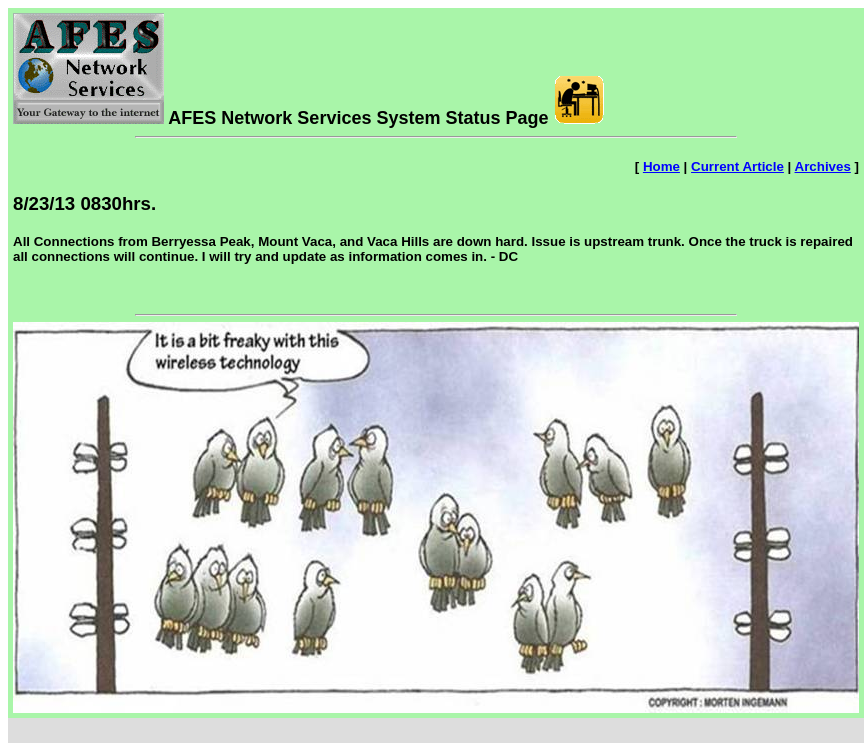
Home (661, 166)
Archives (823, 166)
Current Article (737, 166)
